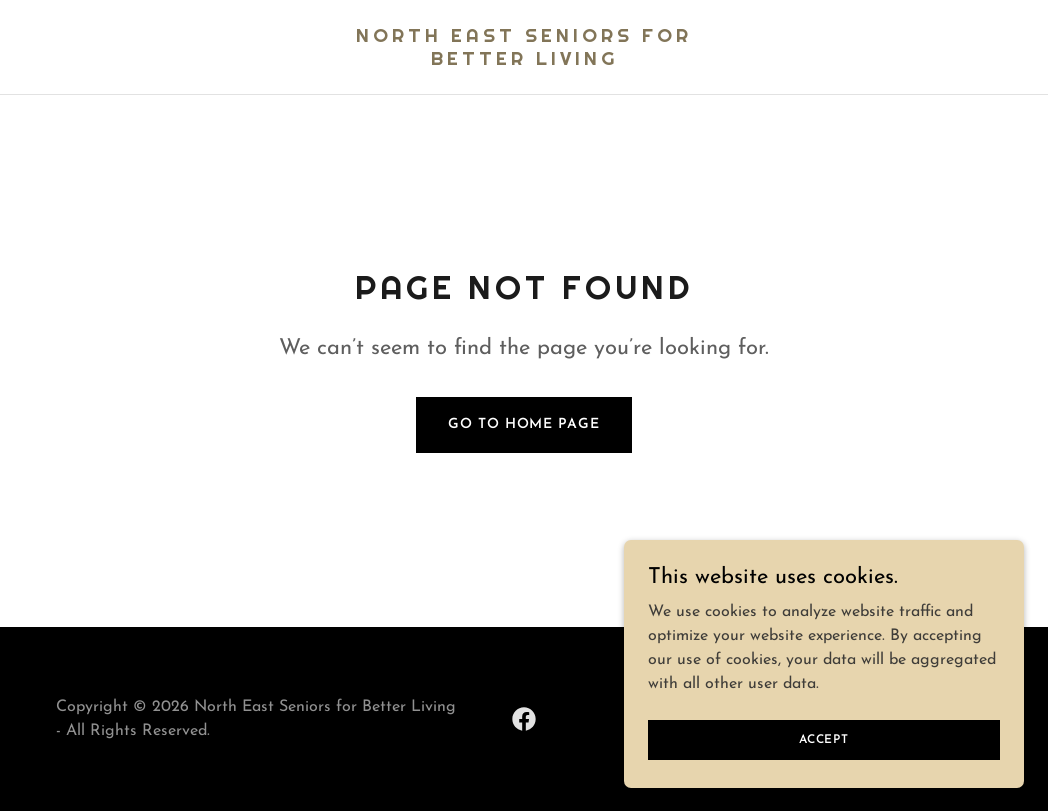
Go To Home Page (523, 424)
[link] (524, 61)
